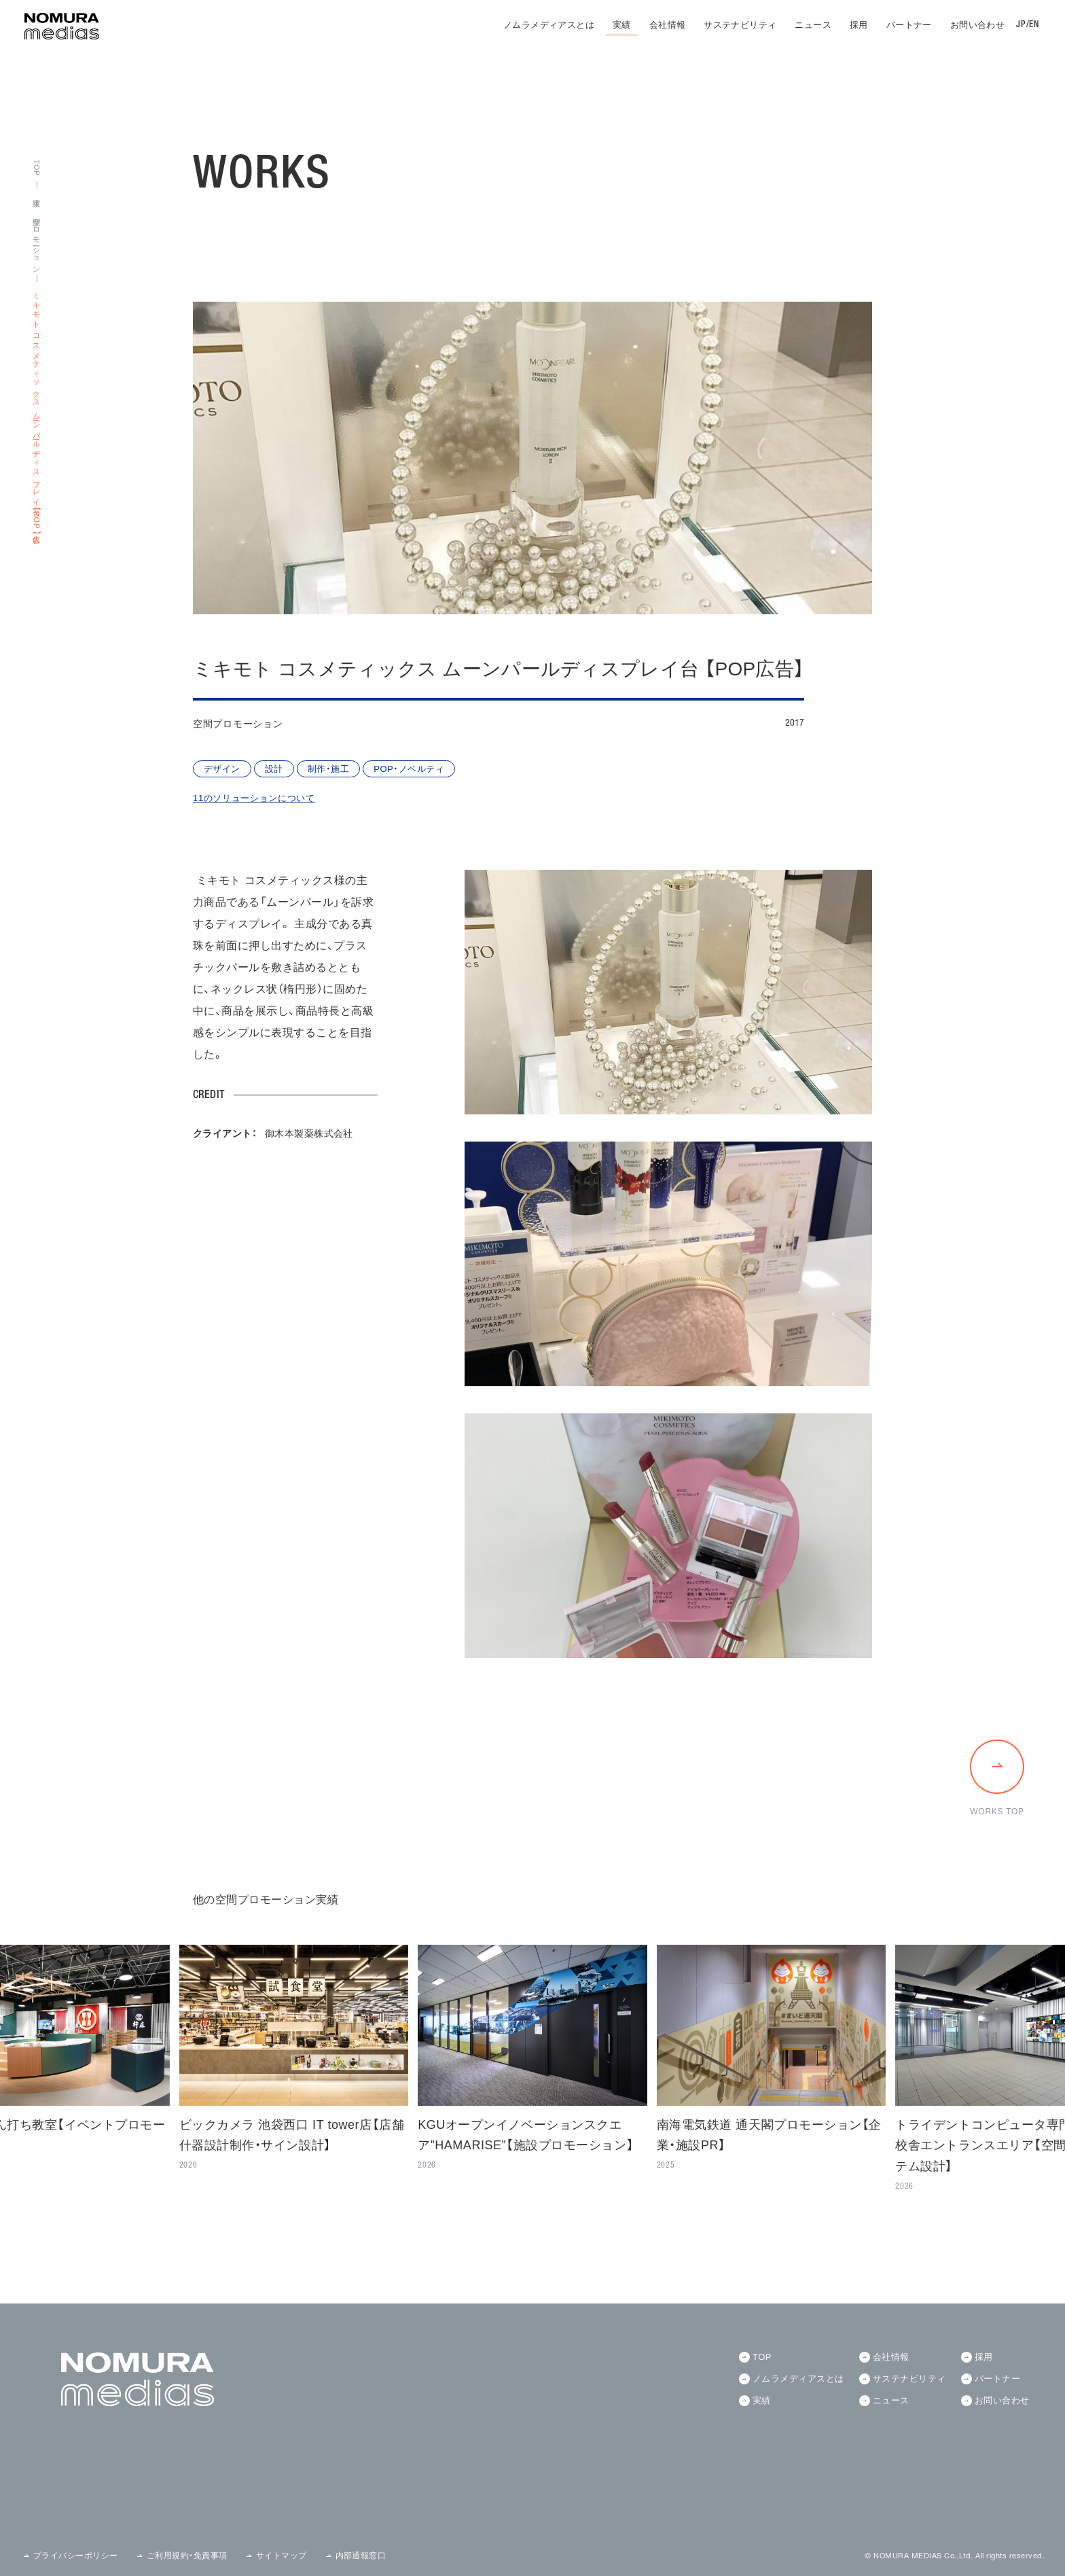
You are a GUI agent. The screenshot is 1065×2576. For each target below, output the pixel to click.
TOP (35, 168)
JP (1021, 25)
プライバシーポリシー (75, 2555)
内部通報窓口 (361, 2555)
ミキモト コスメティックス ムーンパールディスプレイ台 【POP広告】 (36, 411)
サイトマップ (281, 2555)
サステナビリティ (740, 25)
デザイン (222, 769)
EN (1034, 25)
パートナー (909, 25)
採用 (859, 25)
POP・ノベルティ (409, 769)
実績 (622, 25)
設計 (274, 769)
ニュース (813, 25)
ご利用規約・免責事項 (187, 2555)
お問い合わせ (977, 25)
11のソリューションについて (254, 798)
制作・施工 (328, 769)
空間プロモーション (36, 241)
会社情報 (667, 25)
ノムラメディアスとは (548, 25)
